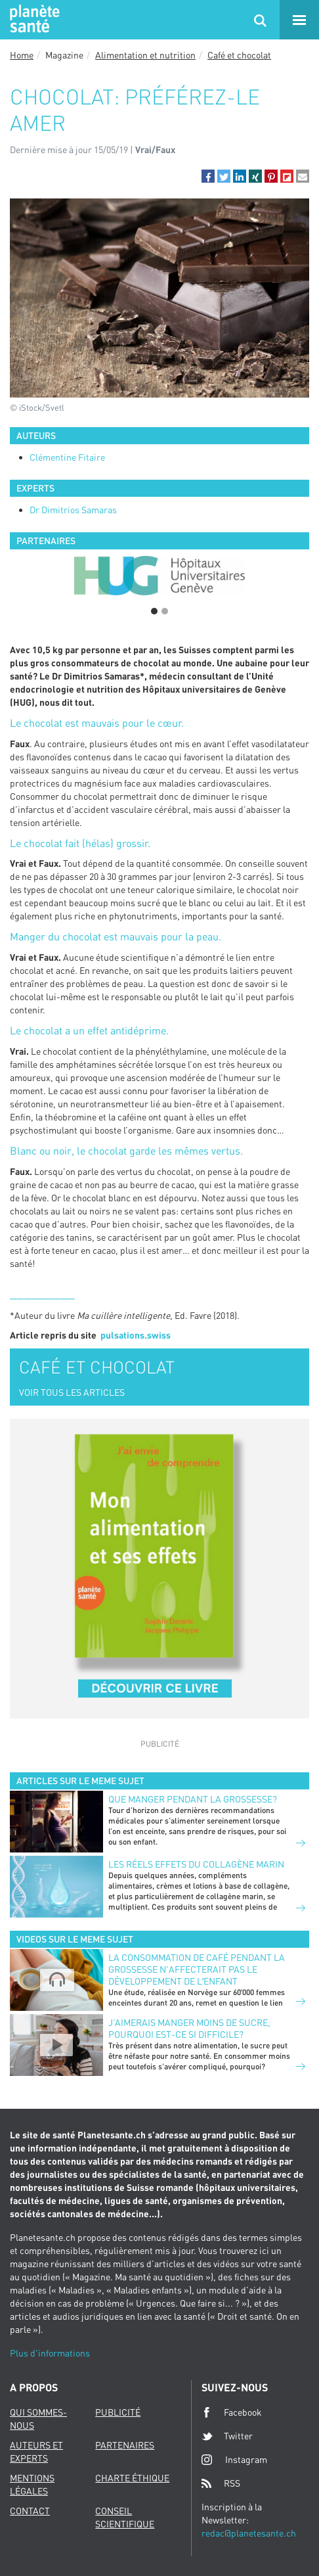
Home (21, 54)
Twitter (227, 2436)
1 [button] (154, 611)
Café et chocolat (239, 54)
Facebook (232, 2412)
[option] (159, 575)
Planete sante (33, 19)
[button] (208, 176)
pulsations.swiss (135, 1335)
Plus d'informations (50, 2352)
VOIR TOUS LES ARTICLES (72, 1392)
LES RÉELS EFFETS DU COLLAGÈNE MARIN (196, 1864)
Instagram (234, 2459)
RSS (221, 2483)
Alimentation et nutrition (145, 54)
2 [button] (164, 611)
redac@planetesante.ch (249, 2533)
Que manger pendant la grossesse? (192, 1799)
